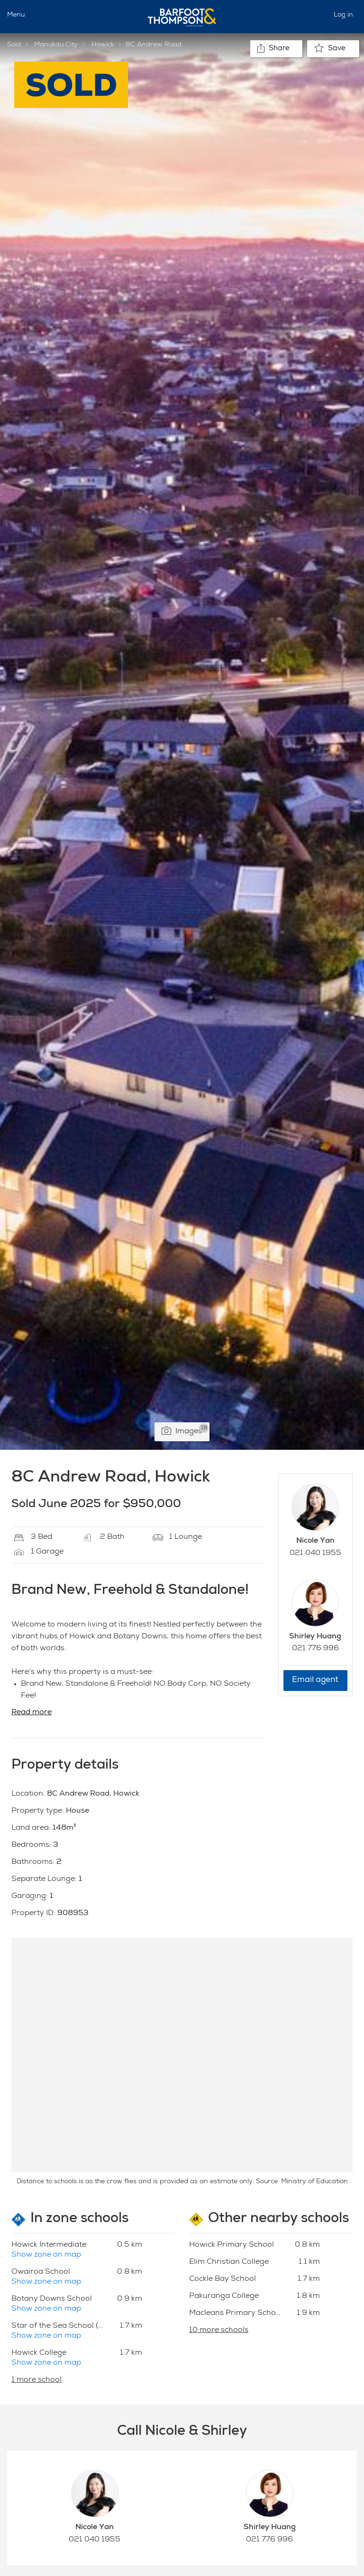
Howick (102, 45)
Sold (14, 45)
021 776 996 (315, 1649)
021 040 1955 (315, 1553)
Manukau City (56, 45)
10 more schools (218, 2330)
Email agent (315, 1680)
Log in (343, 15)
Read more (31, 1713)
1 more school (36, 2380)
